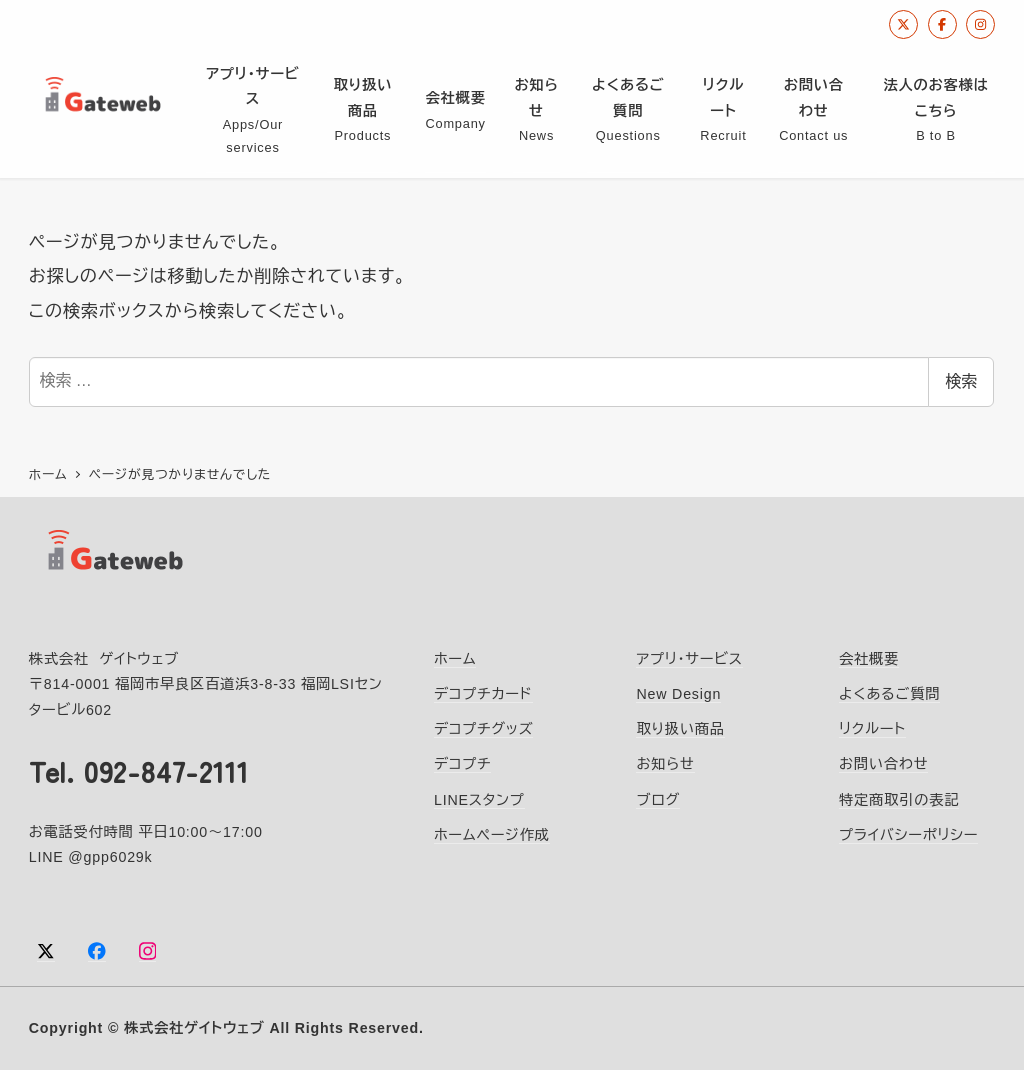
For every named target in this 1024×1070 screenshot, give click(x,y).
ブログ (658, 799)
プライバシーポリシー (908, 834)
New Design (678, 693)
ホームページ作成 (492, 834)
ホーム (455, 658)
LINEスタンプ (479, 799)
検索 (961, 381)
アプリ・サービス (689, 658)
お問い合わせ (883, 763)
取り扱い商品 (680, 728)
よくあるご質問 (889, 693)
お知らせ (665, 763)
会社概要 (869, 658)
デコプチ (462, 763)
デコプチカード (483, 693)
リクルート (872, 728)
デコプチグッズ (483, 728)
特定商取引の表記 (899, 799)
